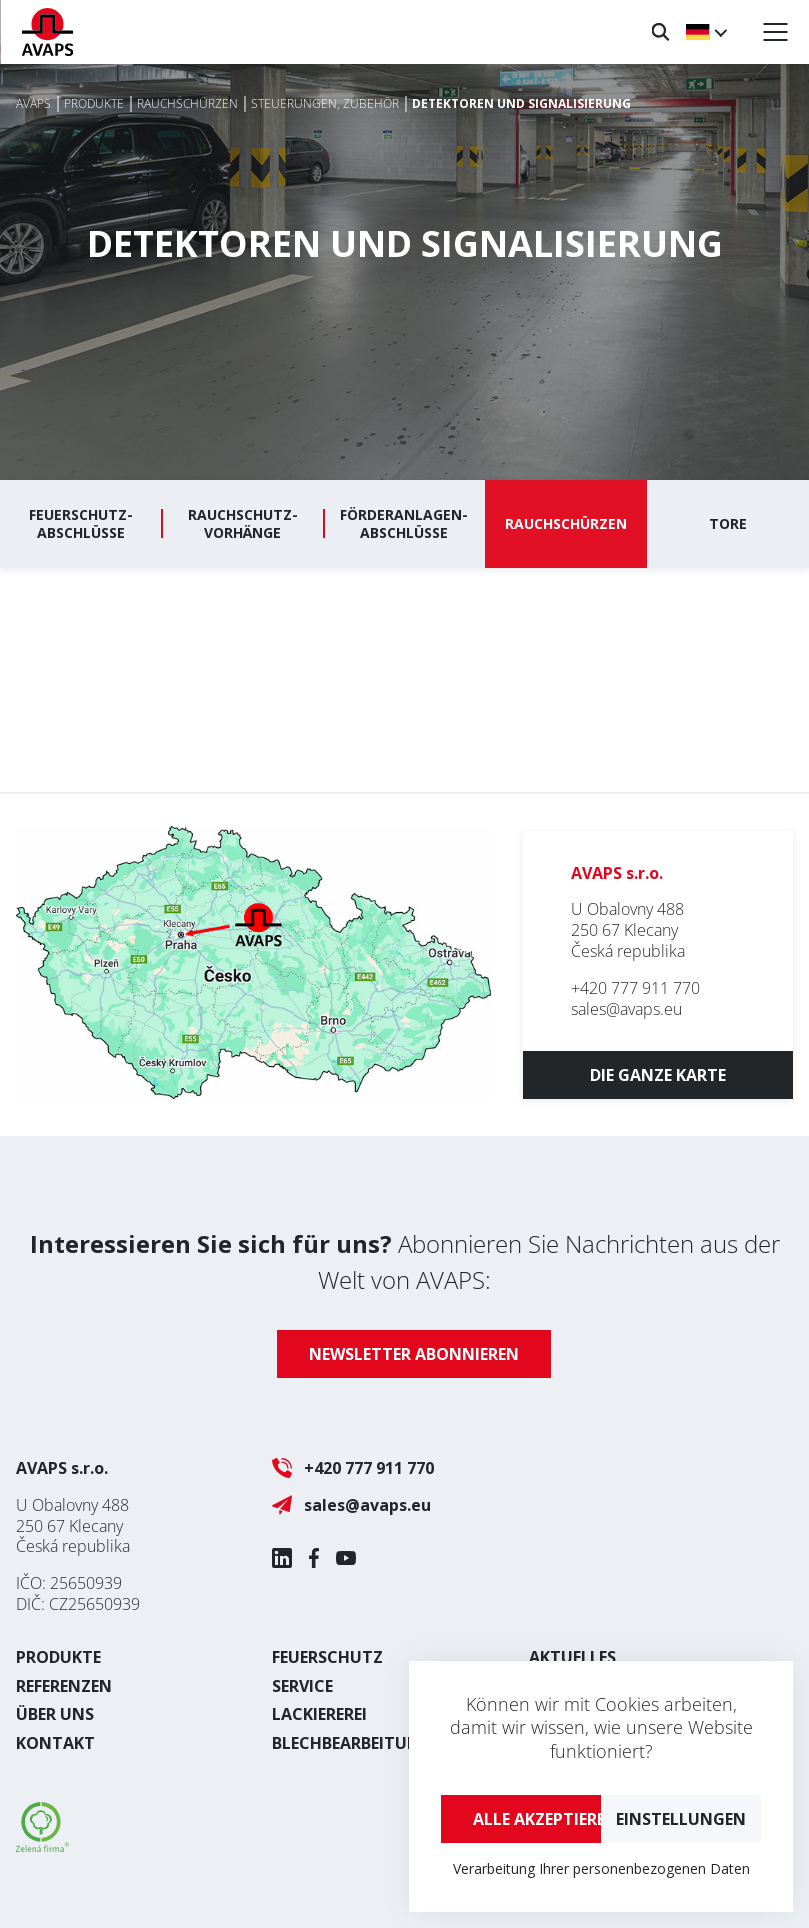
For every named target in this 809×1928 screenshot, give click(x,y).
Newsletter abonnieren (414, 1354)
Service (302, 1686)
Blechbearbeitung (352, 1743)
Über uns (55, 1714)
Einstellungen (681, 1819)
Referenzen (64, 1686)
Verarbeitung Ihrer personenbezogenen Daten (601, 1868)
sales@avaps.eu (626, 1009)
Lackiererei (319, 1714)
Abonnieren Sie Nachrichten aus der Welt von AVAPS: (405, 1261)
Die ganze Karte (658, 1075)
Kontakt (55, 1743)
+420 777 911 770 (635, 988)
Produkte (58, 1657)
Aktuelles (572, 1657)
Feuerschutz (327, 1657)
